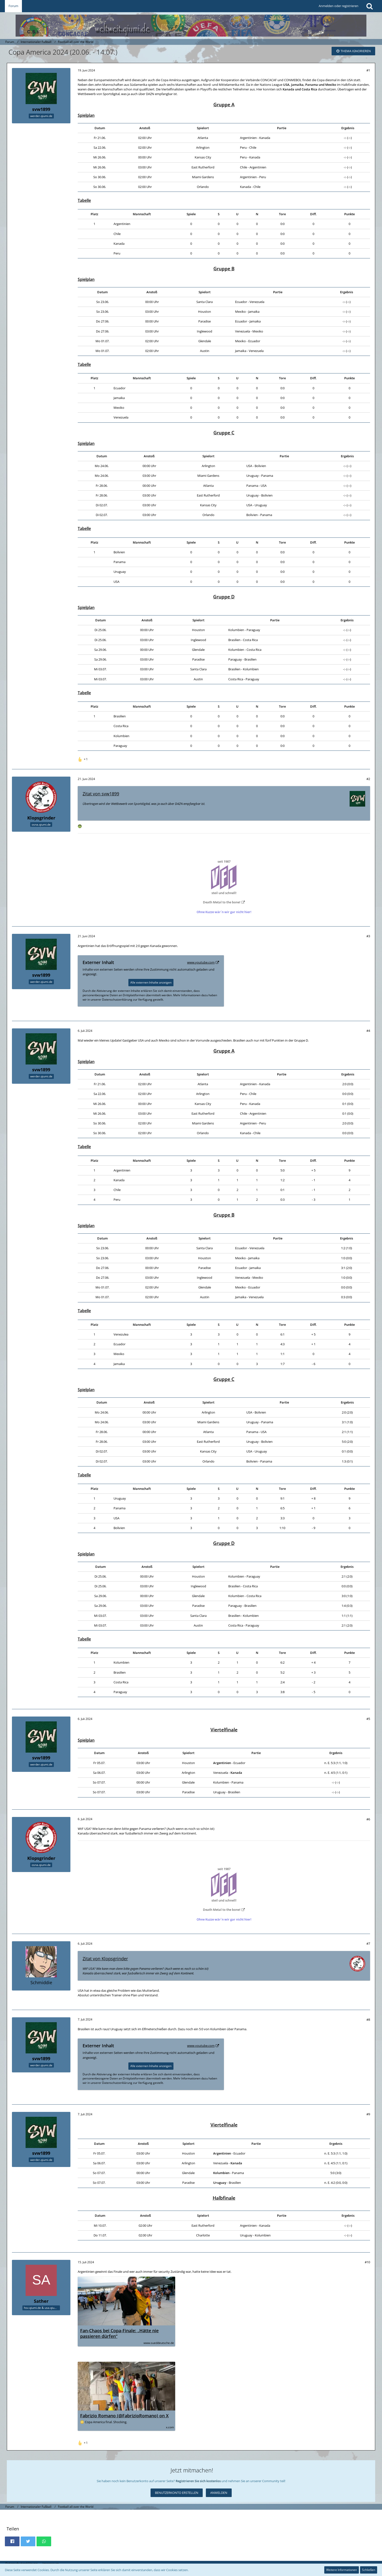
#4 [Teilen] (368, 1030)
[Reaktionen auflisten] (83, 759)
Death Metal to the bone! (221, 902)
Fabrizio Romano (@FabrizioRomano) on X (124, 2416)
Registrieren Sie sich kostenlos (198, 2481)
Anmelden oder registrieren (338, 6)
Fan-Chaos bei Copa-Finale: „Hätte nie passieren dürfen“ (119, 2333)
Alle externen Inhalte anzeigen (151, 982)
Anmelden (218, 2492)
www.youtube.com (201, 962)
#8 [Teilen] (368, 2019)
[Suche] (369, 6)
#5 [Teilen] (368, 1719)
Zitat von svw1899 (101, 794)
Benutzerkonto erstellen (176, 2492)
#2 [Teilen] (368, 779)
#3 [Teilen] (368, 936)
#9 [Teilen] (368, 2114)
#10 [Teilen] (367, 2262)
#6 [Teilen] (368, 1819)
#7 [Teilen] (368, 1943)
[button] (12, 2541)
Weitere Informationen (341, 2570)
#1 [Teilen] (368, 70)
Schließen (368, 2570)
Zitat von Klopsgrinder (105, 1958)
